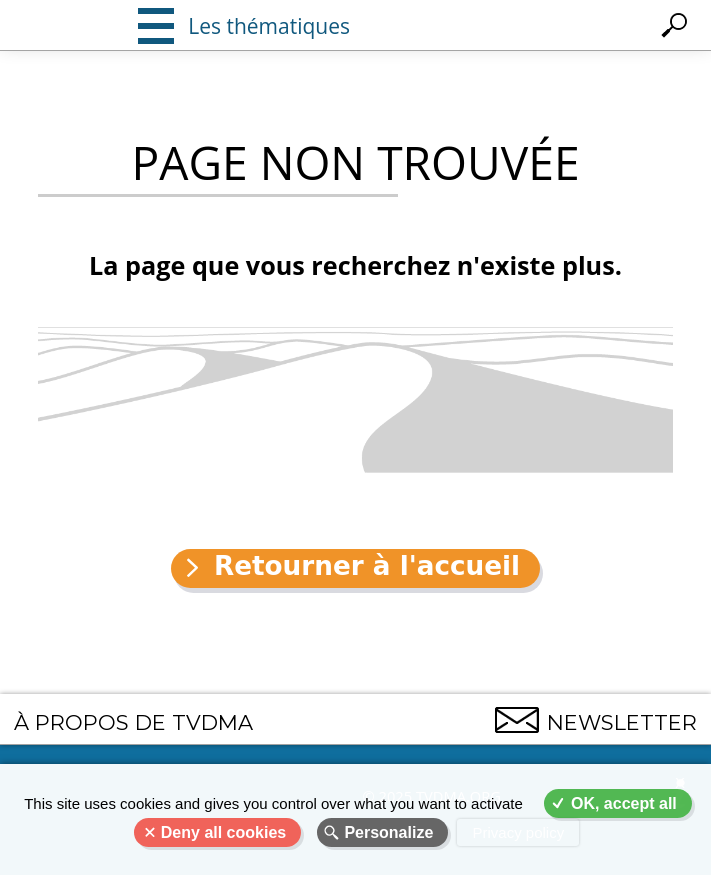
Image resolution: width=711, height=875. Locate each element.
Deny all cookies (223, 832)
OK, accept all (624, 803)
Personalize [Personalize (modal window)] (388, 832)
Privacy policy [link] (518, 832)
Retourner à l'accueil (367, 566)
